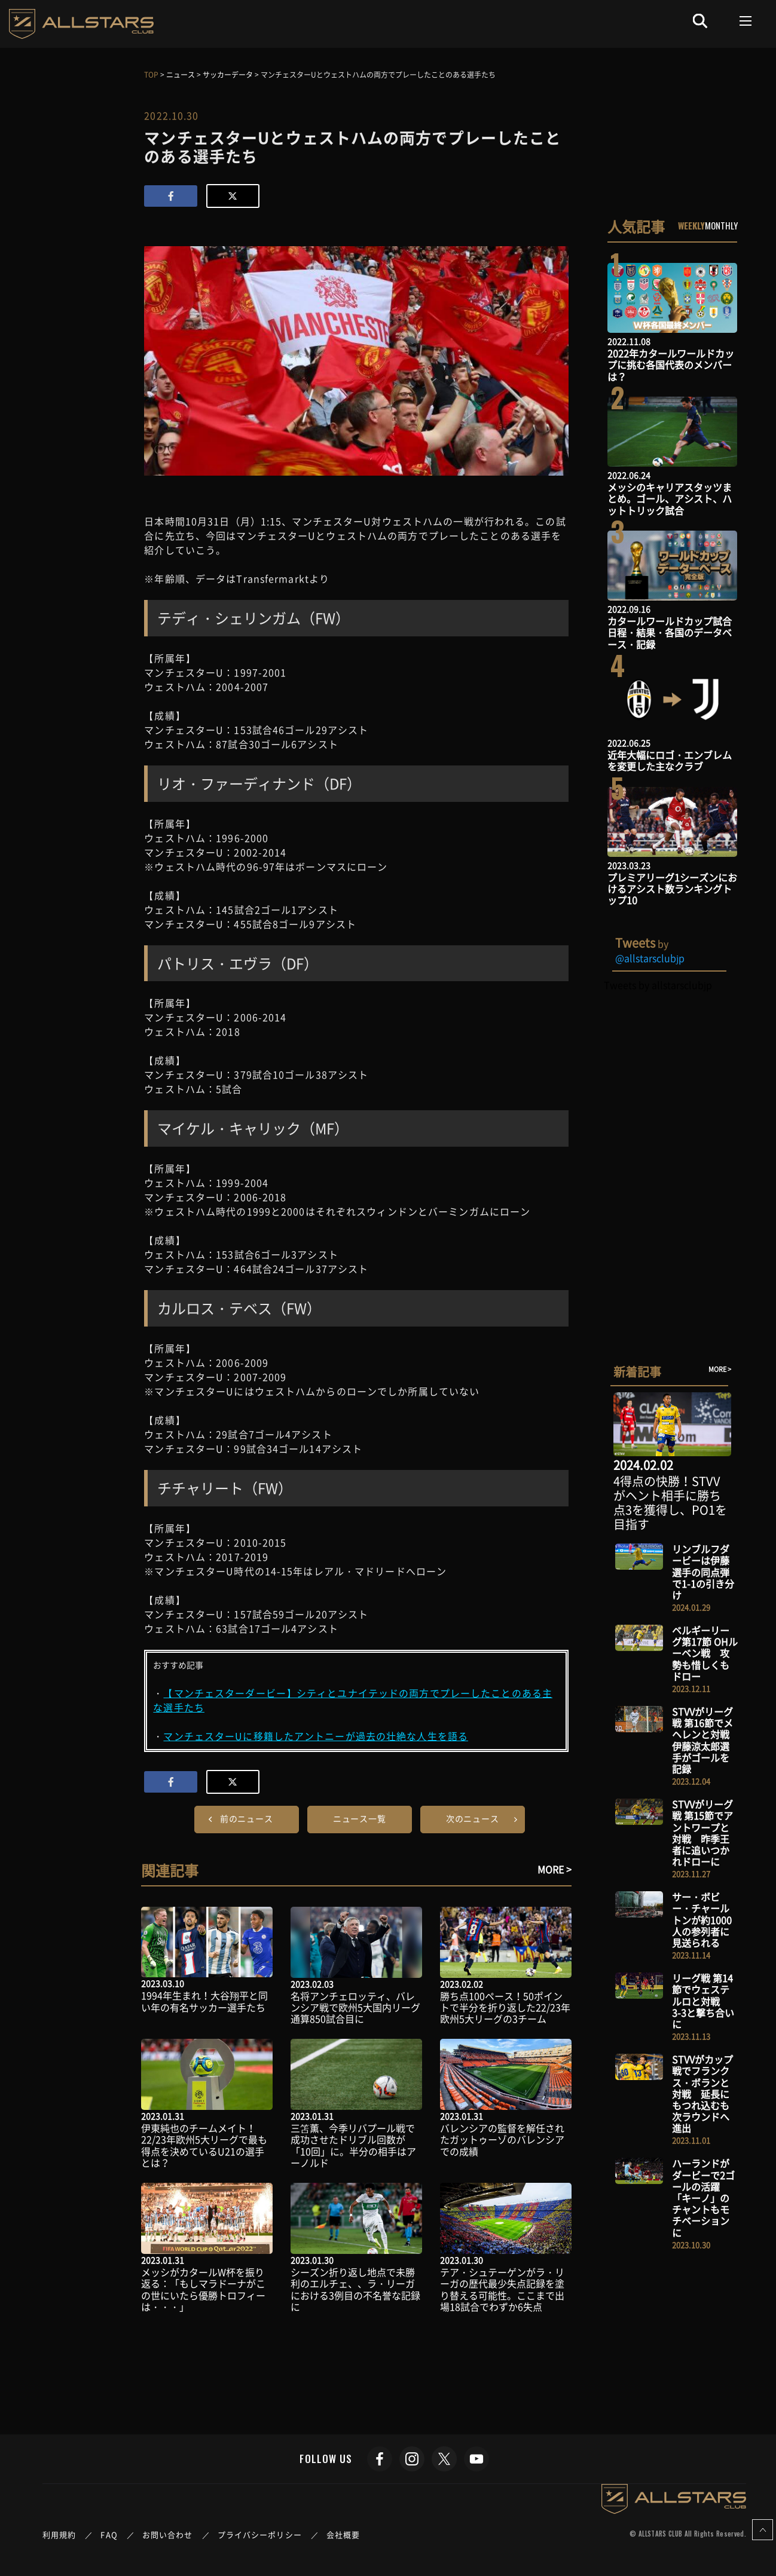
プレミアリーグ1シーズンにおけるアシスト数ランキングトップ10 (672, 888)
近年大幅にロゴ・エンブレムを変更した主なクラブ (669, 760)
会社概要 (343, 2534)
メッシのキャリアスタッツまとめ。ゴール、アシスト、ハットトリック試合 (669, 498)
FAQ (108, 2534)
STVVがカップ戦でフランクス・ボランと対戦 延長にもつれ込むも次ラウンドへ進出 (702, 2093)
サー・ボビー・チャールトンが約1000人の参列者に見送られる (702, 1919)
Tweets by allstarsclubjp (658, 985)
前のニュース (246, 1818)
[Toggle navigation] (745, 21)
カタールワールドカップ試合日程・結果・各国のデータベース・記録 (669, 632)
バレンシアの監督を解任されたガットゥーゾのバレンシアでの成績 (502, 2139)
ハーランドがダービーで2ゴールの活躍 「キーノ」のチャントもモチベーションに (703, 2197)
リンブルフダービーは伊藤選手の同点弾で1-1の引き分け (703, 1572)
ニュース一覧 (359, 1818)
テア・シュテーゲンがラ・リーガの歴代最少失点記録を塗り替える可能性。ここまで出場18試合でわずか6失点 (502, 2289)
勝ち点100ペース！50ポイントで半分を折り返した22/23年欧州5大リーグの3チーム (505, 2007)
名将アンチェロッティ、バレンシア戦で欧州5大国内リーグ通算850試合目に (355, 2007)
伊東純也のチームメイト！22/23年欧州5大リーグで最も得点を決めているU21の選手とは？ (204, 2145)
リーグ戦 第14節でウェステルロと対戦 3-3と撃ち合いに (703, 2001)
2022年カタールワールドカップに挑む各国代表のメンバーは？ (670, 364)
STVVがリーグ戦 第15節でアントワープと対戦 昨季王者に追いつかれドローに (702, 1833)
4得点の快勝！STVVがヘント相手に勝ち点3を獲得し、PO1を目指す (670, 1502)
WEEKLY (691, 225)
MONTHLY (721, 225)
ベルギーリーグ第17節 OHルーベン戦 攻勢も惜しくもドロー (705, 1653)
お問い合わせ (167, 2534)
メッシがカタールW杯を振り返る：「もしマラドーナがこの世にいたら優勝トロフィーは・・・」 (203, 2289)
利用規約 (59, 2534)
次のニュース (472, 1818)
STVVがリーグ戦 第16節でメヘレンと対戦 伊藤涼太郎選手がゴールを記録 (705, 1740)
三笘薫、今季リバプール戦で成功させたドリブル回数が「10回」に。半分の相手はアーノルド (353, 2145)
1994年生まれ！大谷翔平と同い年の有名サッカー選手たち (204, 2001)
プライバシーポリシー (260, 2534)
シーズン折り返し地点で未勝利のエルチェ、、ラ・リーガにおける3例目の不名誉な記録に (355, 2289)
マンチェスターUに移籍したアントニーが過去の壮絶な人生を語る (315, 1736)
